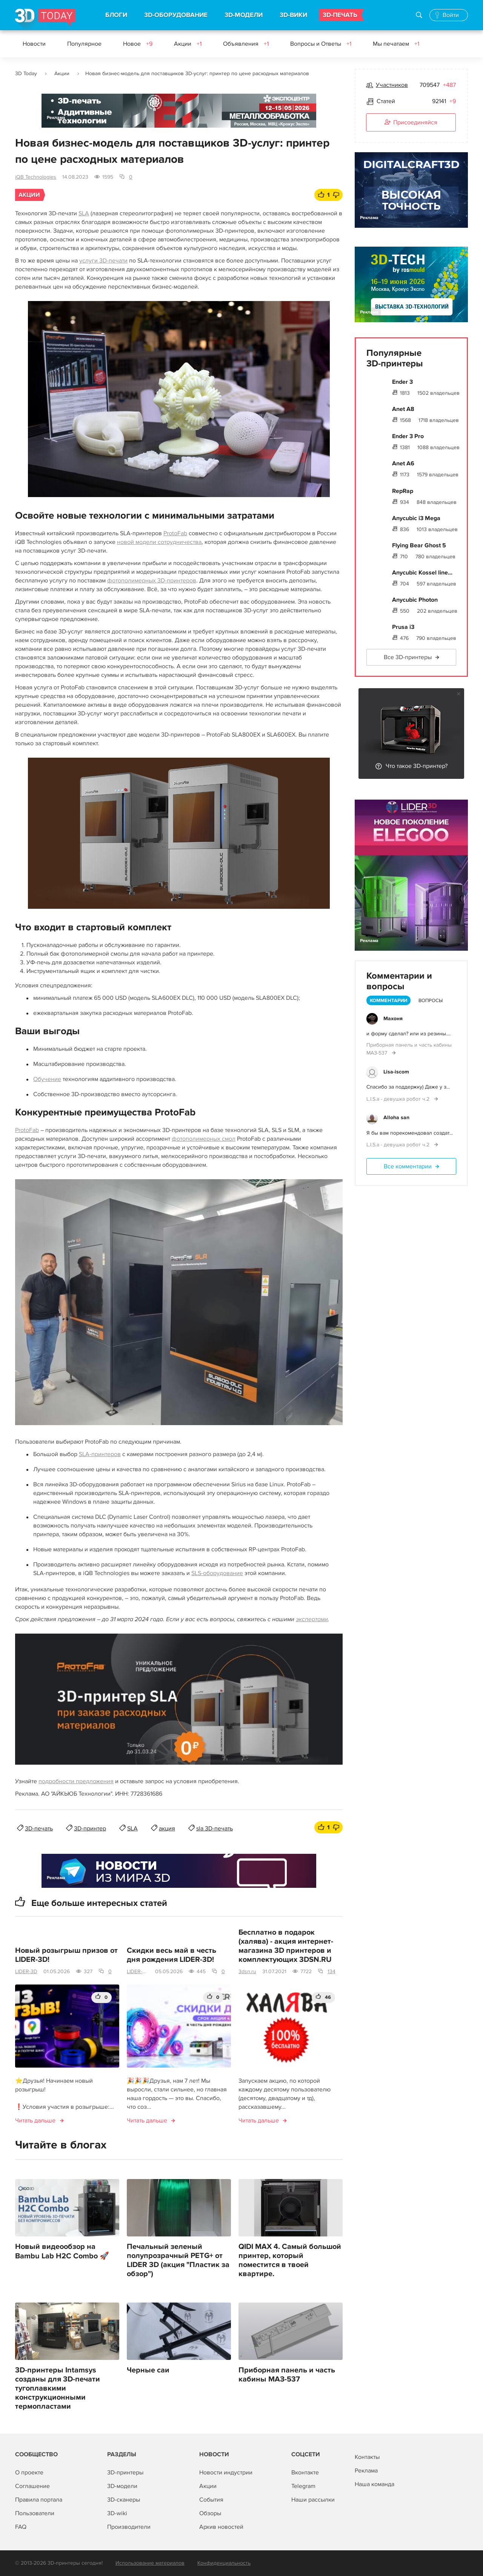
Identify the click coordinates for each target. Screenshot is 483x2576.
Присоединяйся (411, 123)
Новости (34, 44)
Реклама (56, 117)
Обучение (47, 1079)
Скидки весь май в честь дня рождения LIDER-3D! (171, 1955)
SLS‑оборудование (217, 1573)
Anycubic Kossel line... (422, 572)
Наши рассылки (313, 2499)
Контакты (367, 2457)
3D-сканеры (123, 2499)
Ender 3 (402, 382)
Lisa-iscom (396, 1072)
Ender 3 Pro (408, 436)
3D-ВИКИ (293, 15)
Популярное (84, 44)
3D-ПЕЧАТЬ (340, 15)
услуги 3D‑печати (103, 260)
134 (331, 1971)
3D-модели (122, 2486)
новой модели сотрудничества (159, 542)
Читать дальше (35, 2120)
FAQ (20, 2527)
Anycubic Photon (415, 600)
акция (167, 1828)
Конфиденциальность (224, 2563)
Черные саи (148, 2370)
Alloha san (396, 1117)
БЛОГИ (116, 15)
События (211, 2499)
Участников (392, 85)
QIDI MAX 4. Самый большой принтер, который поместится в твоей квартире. (289, 2260)
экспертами (312, 1619)
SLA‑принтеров (100, 1454)
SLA (83, 213)
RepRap (402, 491)
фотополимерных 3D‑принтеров (151, 580)
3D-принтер (90, 1828)
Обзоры (210, 2513)
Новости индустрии (225, 2472)
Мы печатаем (396, 44)
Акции (188, 44)
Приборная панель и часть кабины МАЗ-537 (286, 2375)
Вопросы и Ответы (320, 44)
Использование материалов (150, 2563)
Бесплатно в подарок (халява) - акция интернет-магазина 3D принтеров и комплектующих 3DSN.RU (285, 1946)
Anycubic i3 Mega (416, 518)
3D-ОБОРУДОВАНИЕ (176, 15)
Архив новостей (221, 2527)
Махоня (393, 1018)
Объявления (246, 44)
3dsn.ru (247, 1971)
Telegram (303, 2486)
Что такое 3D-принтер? (417, 766)
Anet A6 (403, 463)
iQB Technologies (35, 177)
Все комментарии (408, 1166)
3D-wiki (117, 2513)
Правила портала (38, 2499)
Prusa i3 (403, 627)
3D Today (26, 73)
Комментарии (388, 1001)
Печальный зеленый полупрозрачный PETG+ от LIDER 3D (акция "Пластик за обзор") (178, 2260)
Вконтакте (305, 2472)
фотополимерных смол (203, 1139)
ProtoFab (175, 533)
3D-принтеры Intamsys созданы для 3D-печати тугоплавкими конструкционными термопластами (57, 2388)
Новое (137, 44)
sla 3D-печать (214, 1828)
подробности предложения (76, 1781)
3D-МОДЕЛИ (244, 15)
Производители (129, 2527)
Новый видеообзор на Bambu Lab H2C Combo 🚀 (62, 2251)
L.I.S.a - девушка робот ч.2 (398, 1099)
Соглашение (32, 2486)
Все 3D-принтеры (408, 657)
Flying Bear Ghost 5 (419, 545)
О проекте (29, 2472)
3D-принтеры (125, 2472)
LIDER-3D (26, 1971)
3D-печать (39, 1828)
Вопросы (430, 1001)
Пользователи (34, 2513)
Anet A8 (403, 409)
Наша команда (374, 2484)
